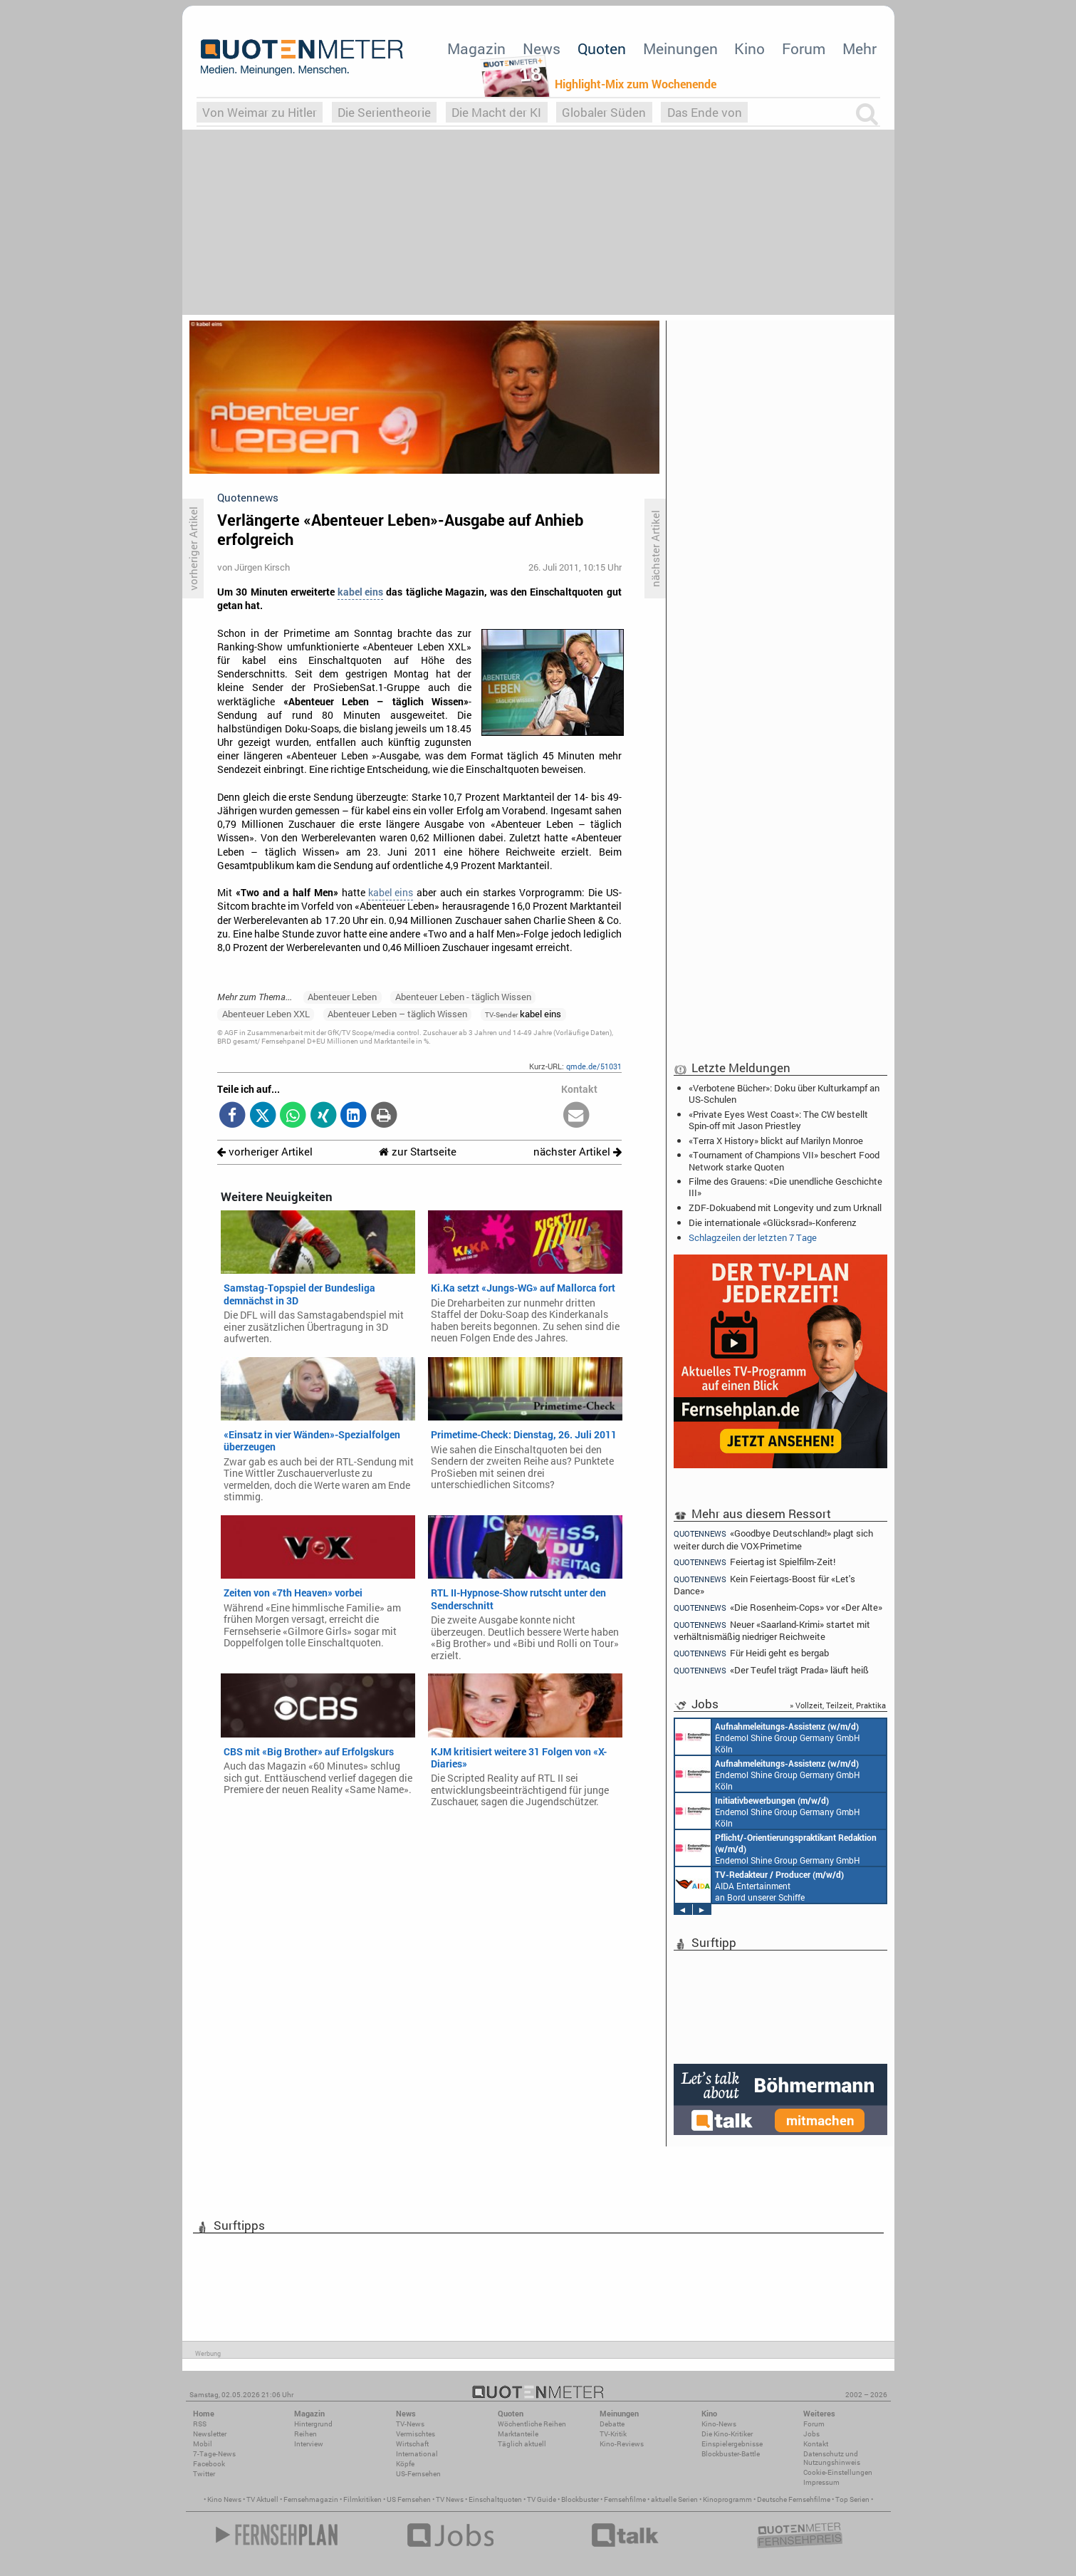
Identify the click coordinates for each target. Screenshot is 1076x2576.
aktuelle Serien (674, 2499)
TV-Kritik (613, 2434)
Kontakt (815, 2443)
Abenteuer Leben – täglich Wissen (397, 1013)
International (417, 2453)
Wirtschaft (412, 2443)
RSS (200, 2424)
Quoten (602, 48)
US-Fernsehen (418, 2473)
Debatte (612, 2424)
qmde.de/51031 (594, 1066)
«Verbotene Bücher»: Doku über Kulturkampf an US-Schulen (784, 1093)
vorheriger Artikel (265, 1151)
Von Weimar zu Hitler (259, 112)
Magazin (476, 48)
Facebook (209, 2463)
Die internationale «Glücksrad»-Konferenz (773, 1222)
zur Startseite (417, 1151)
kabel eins (360, 592)
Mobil (202, 2443)
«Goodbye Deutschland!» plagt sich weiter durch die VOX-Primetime (774, 1539)
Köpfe (405, 2463)
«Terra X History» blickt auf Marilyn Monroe (776, 1140)
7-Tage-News (214, 2453)
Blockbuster (580, 2499)
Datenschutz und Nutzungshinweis (831, 2458)
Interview (308, 2443)
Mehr (859, 48)
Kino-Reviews (622, 2443)
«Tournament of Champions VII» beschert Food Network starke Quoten (784, 1160)
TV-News (410, 2424)
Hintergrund (313, 2424)
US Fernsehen (409, 2499)
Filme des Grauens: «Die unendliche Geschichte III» (785, 1187)
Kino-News (718, 2424)
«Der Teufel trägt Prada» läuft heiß (771, 1670)
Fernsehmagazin (310, 2499)
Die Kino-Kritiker (727, 2434)
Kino (749, 48)
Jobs (811, 2434)
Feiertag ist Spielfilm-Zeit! (755, 1562)
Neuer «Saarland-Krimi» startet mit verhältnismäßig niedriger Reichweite (772, 1630)
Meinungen (680, 48)
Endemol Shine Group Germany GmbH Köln (767, 1737)
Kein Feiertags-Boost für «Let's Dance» (765, 1584)
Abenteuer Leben (342, 996)
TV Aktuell (262, 2499)
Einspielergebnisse (732, 2443)
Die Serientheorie (384, 112)
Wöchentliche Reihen (532, 2424)
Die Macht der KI (496, 112)
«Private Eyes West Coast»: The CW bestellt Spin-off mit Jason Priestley (778, 1120)
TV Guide (541, 2499)
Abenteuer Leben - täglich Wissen (463, 996)
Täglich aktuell (522, 2443)
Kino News (224, 2499)
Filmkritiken (362, 2499)
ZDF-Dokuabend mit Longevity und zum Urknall (785, 1207)
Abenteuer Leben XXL (266, 1013)
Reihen (305, 2434)
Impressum (821, 2482)
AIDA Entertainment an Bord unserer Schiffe (759, 1885)
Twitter (204, 2473)
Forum (803, 48)
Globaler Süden (604, 112)
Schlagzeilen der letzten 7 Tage (753, 1237)
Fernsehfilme (625, 2499)
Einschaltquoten (495, 2499)
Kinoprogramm (727, 2499)
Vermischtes (415, 2434)
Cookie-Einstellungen (837, 2472)
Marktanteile (518, 2434)
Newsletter (209, 2434)
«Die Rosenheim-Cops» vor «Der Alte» (778, 1607)
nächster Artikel (577, 1151)
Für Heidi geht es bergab (752, 1653)
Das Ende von (704, 112)
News (541, 48)
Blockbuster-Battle (730, 2453)
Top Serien (852, 2499)
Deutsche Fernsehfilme (793, 2499)
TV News (450, 2499)
